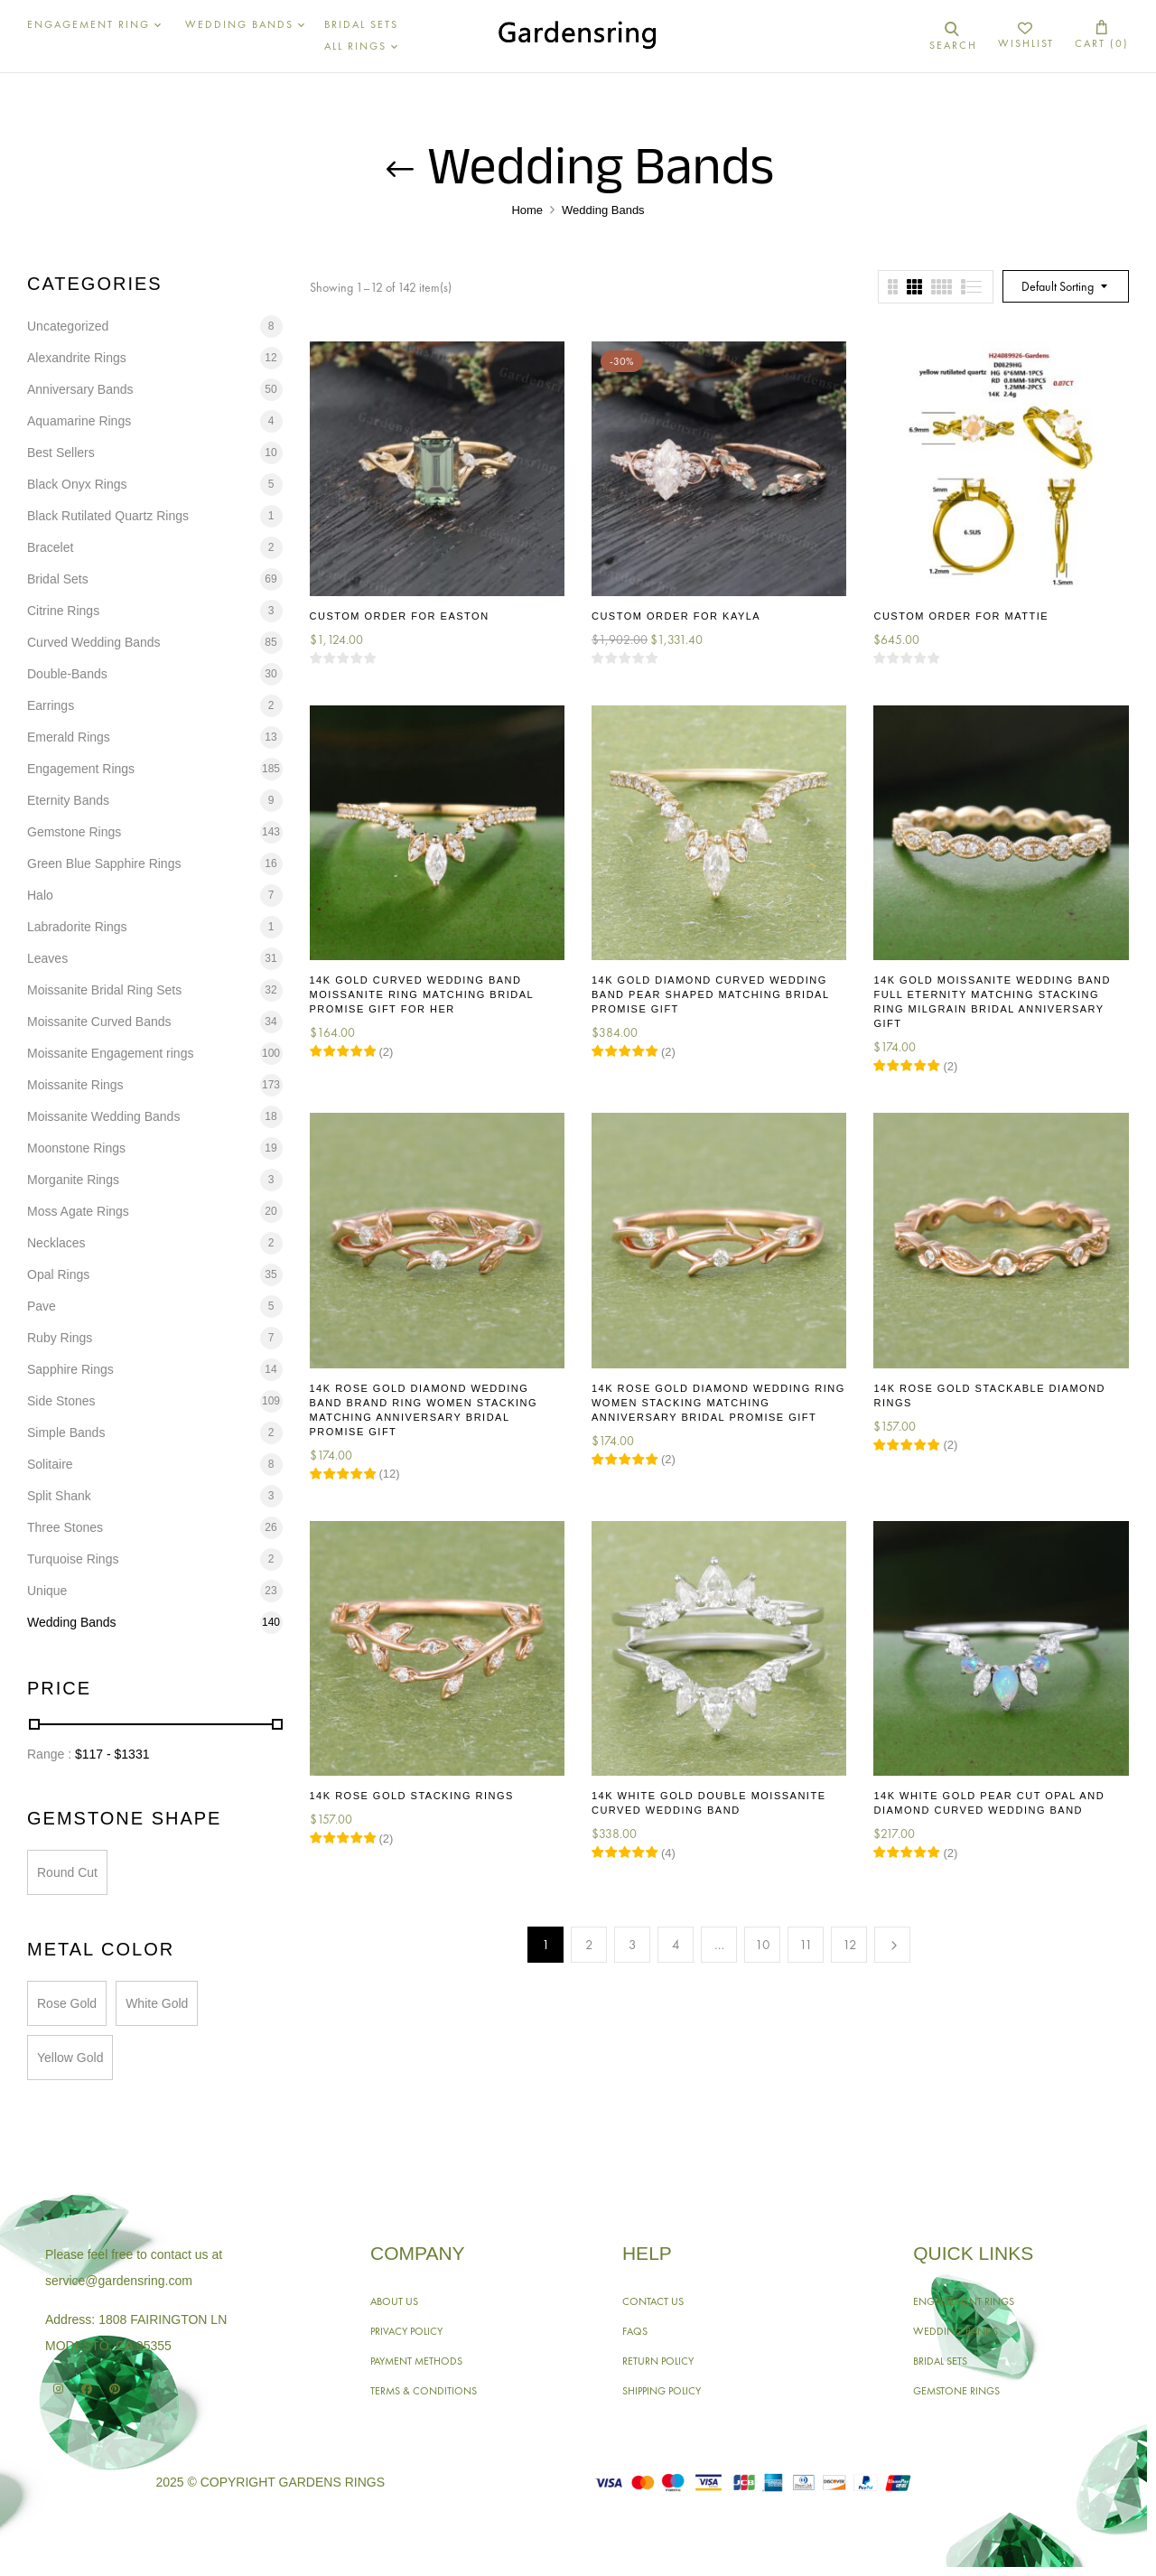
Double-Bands (67, 674)
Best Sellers (61, 452)
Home (527, 210)
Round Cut (67, 1872)
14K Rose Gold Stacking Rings (412, 1795)
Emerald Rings (68, 737)
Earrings (50, 705)
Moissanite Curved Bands (99, 1021)
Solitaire (50, 1464)
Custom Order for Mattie (961, 616)
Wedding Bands (72, 1622)
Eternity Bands (68, 800)
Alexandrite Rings (76, 357)
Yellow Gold (70, 2057)
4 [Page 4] (676, 1945)
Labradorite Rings (77, 926)
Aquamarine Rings (79, 421)
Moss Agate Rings (78, 1211)
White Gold (157, 2003)
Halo (40, 895)
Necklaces (56, 1243)
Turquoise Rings (72, 1559)
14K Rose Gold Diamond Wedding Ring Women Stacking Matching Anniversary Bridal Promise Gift (718, 1403)
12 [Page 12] (850, 1945)
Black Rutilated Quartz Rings (108, 516)
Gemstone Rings (74, 832)
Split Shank (59, 1496)
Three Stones (65, 1527)
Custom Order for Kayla (676, 616)
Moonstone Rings (76, 1148)
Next (892, 1945)
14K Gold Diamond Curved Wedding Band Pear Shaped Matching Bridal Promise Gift (710, 994)
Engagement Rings (81, 768)
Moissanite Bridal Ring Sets (104, 990)
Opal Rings (58, 1274)
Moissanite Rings (75, 1085)
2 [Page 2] (589, 1945)
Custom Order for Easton (399, 616)
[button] (1102, 35)
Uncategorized (67, 326)
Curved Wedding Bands (94, 642)
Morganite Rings (73, 1179)
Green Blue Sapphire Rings (104, 863)
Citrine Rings (63, 610)
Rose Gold (67, 2003)
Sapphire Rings (70, 1369)
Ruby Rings (59, 1337)
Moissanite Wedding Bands (103, 1116)
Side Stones (61, 1401)
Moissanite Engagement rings (110, 1053)
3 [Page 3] (633, 1945)
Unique (47, 1590)
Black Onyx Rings (76, 484)
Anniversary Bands (80, 389)
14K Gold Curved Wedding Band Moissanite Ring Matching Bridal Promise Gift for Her (422, 994)
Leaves (47, 958)
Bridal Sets (58, 579)
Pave (41, 1306)
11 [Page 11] (806, 1945)
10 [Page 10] (762, 1945)
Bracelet (50, 547)
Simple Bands (66, 1432)
